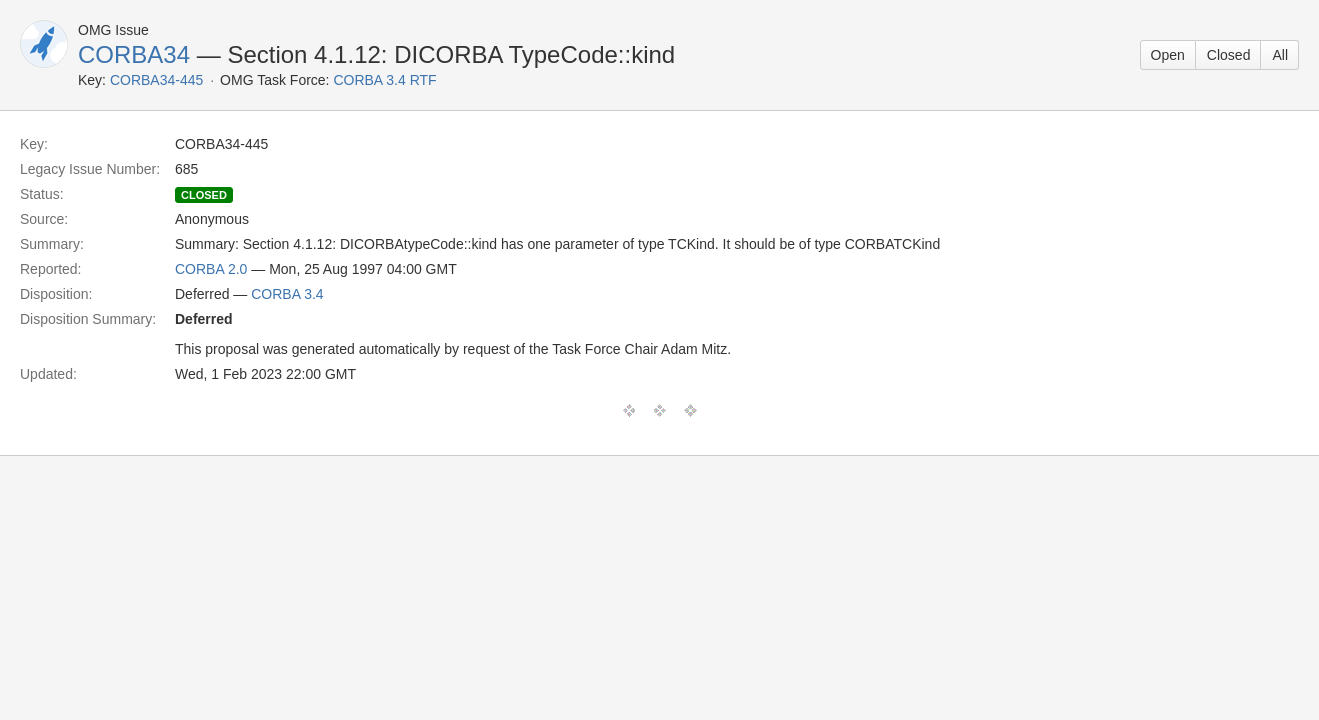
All (1280, 55)
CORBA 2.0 (211, 269)
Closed (1229, 55)
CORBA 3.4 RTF (384, 80)
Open (1168, 55)
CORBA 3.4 (287, 294)
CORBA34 (134, 54)
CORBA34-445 (156, 80)
